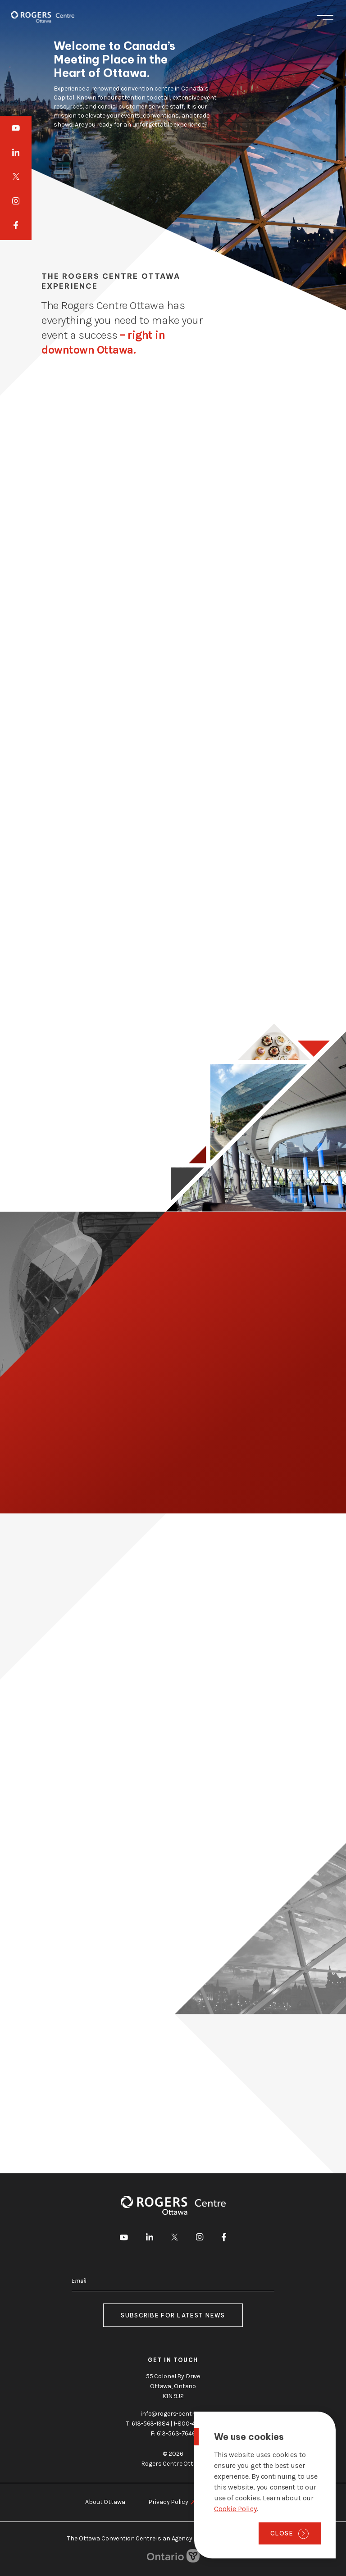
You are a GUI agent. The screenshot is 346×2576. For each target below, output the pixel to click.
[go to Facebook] (16, 226)
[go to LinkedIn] (16, 152)
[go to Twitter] (16, 176)
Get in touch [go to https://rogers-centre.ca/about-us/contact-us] (173, 2357)
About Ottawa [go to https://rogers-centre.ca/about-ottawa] (105, 2500)
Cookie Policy (235, 2508)
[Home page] (42, 17)
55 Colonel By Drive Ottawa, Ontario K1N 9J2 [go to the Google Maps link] (173, 2384)
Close (281, 2533)
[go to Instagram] (16, 201)
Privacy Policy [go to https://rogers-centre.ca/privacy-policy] (168, 2500)
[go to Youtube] (16, 128)
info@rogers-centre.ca (173, 2412)
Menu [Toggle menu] (325, 17)
